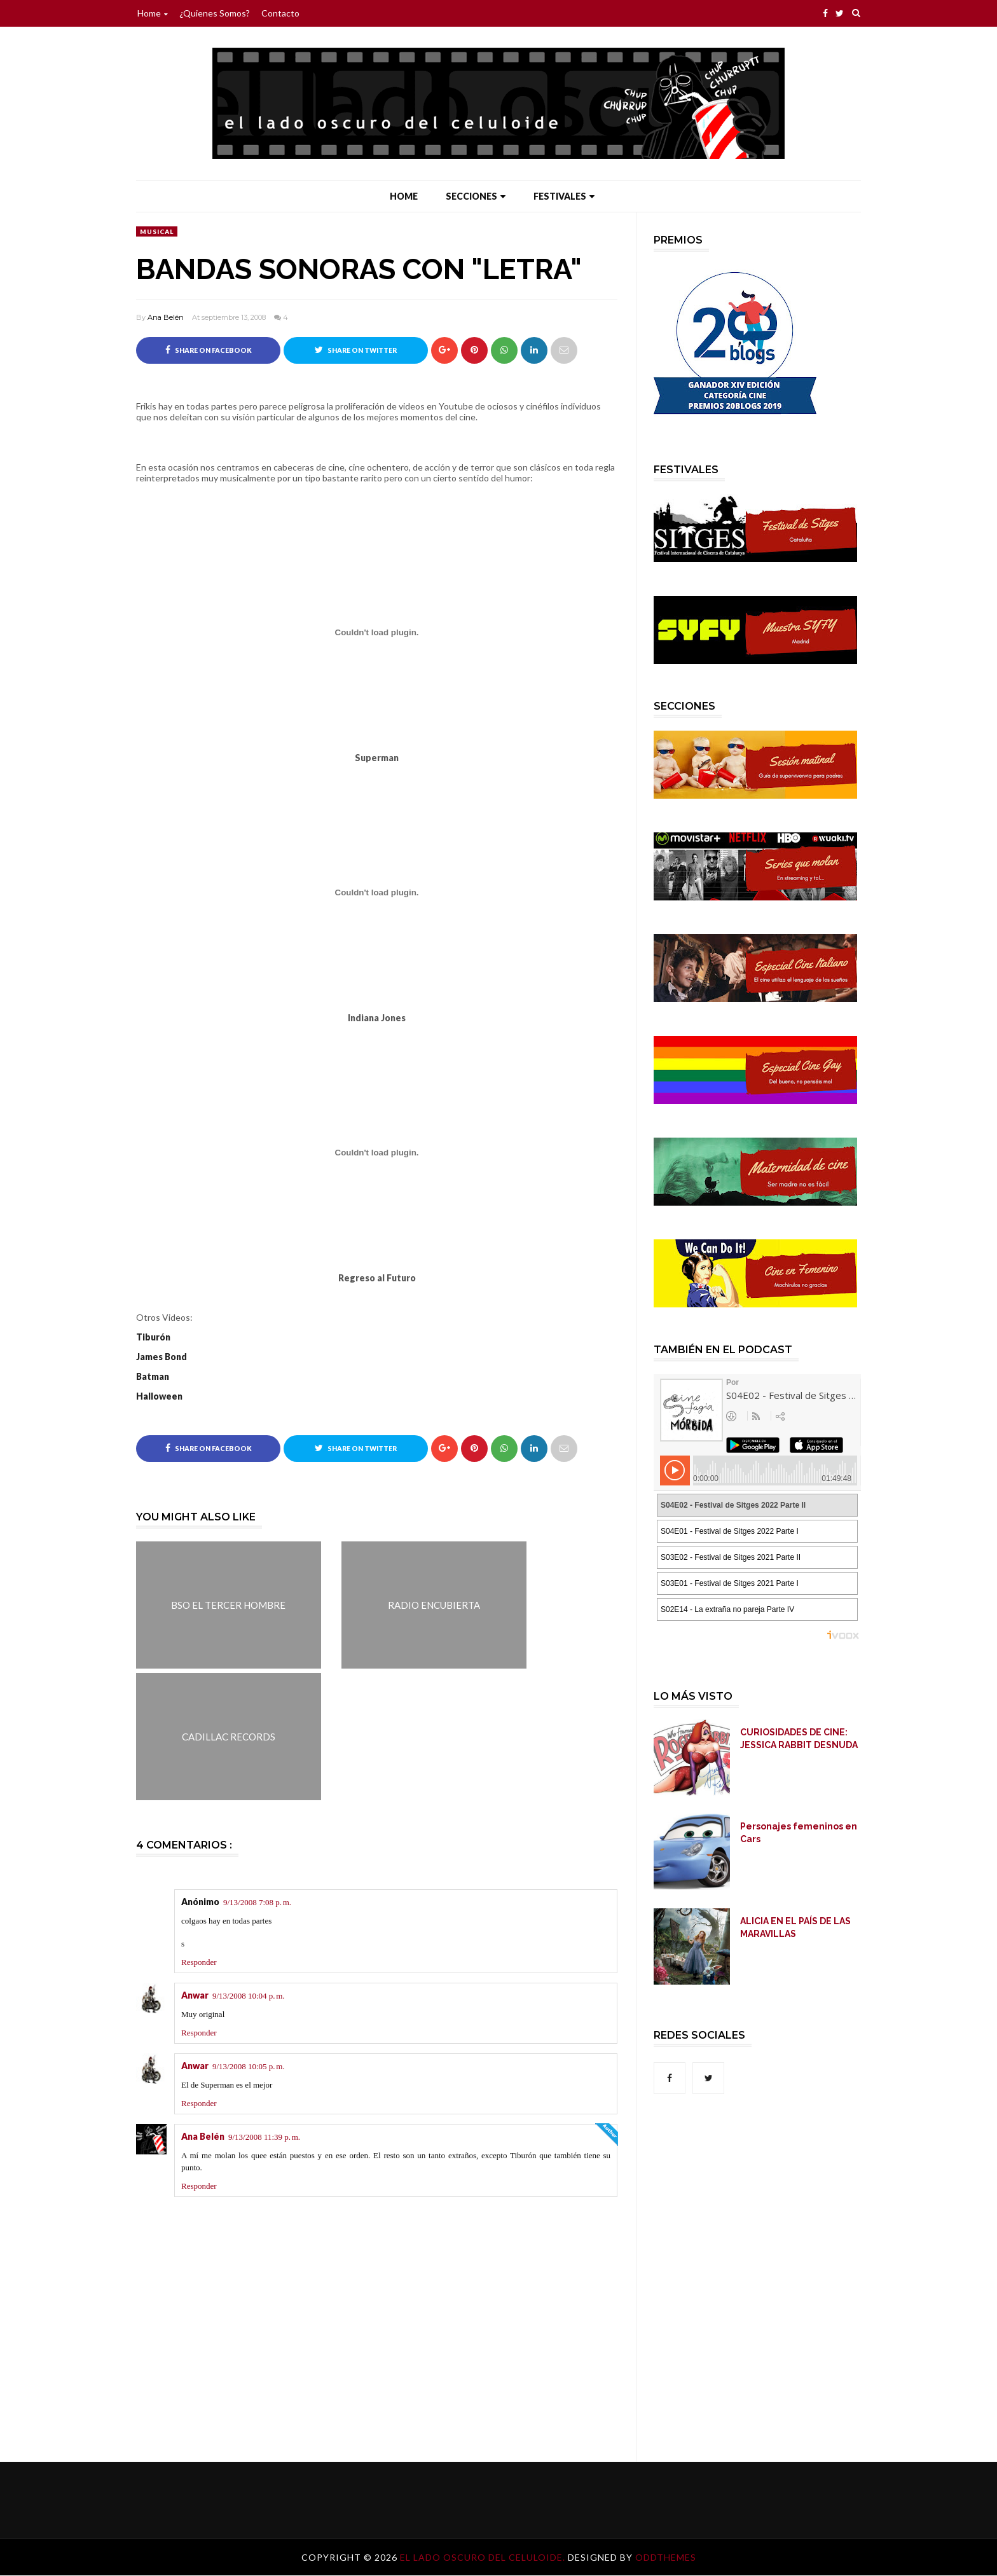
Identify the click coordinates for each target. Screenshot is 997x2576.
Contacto (280, 13)
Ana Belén (166, 317)
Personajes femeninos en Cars (798, 1832)
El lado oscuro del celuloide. (484, 2557)
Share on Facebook (208, 349)
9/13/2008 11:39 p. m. (264, 2137)
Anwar (195, 1995)
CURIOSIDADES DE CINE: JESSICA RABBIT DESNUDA (799, 1738)
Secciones (475, 196)
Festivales (564, 196)
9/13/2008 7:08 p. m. (257, 1902)
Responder (199, 1962)
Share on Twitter (356, 349)
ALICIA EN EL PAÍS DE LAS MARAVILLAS (795, 1927)
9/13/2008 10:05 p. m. (248, 2067)
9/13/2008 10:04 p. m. (248, 1996)
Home (152, 13)
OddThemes (665, 2557)
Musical (157, 231)
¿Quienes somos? (214, 13)
